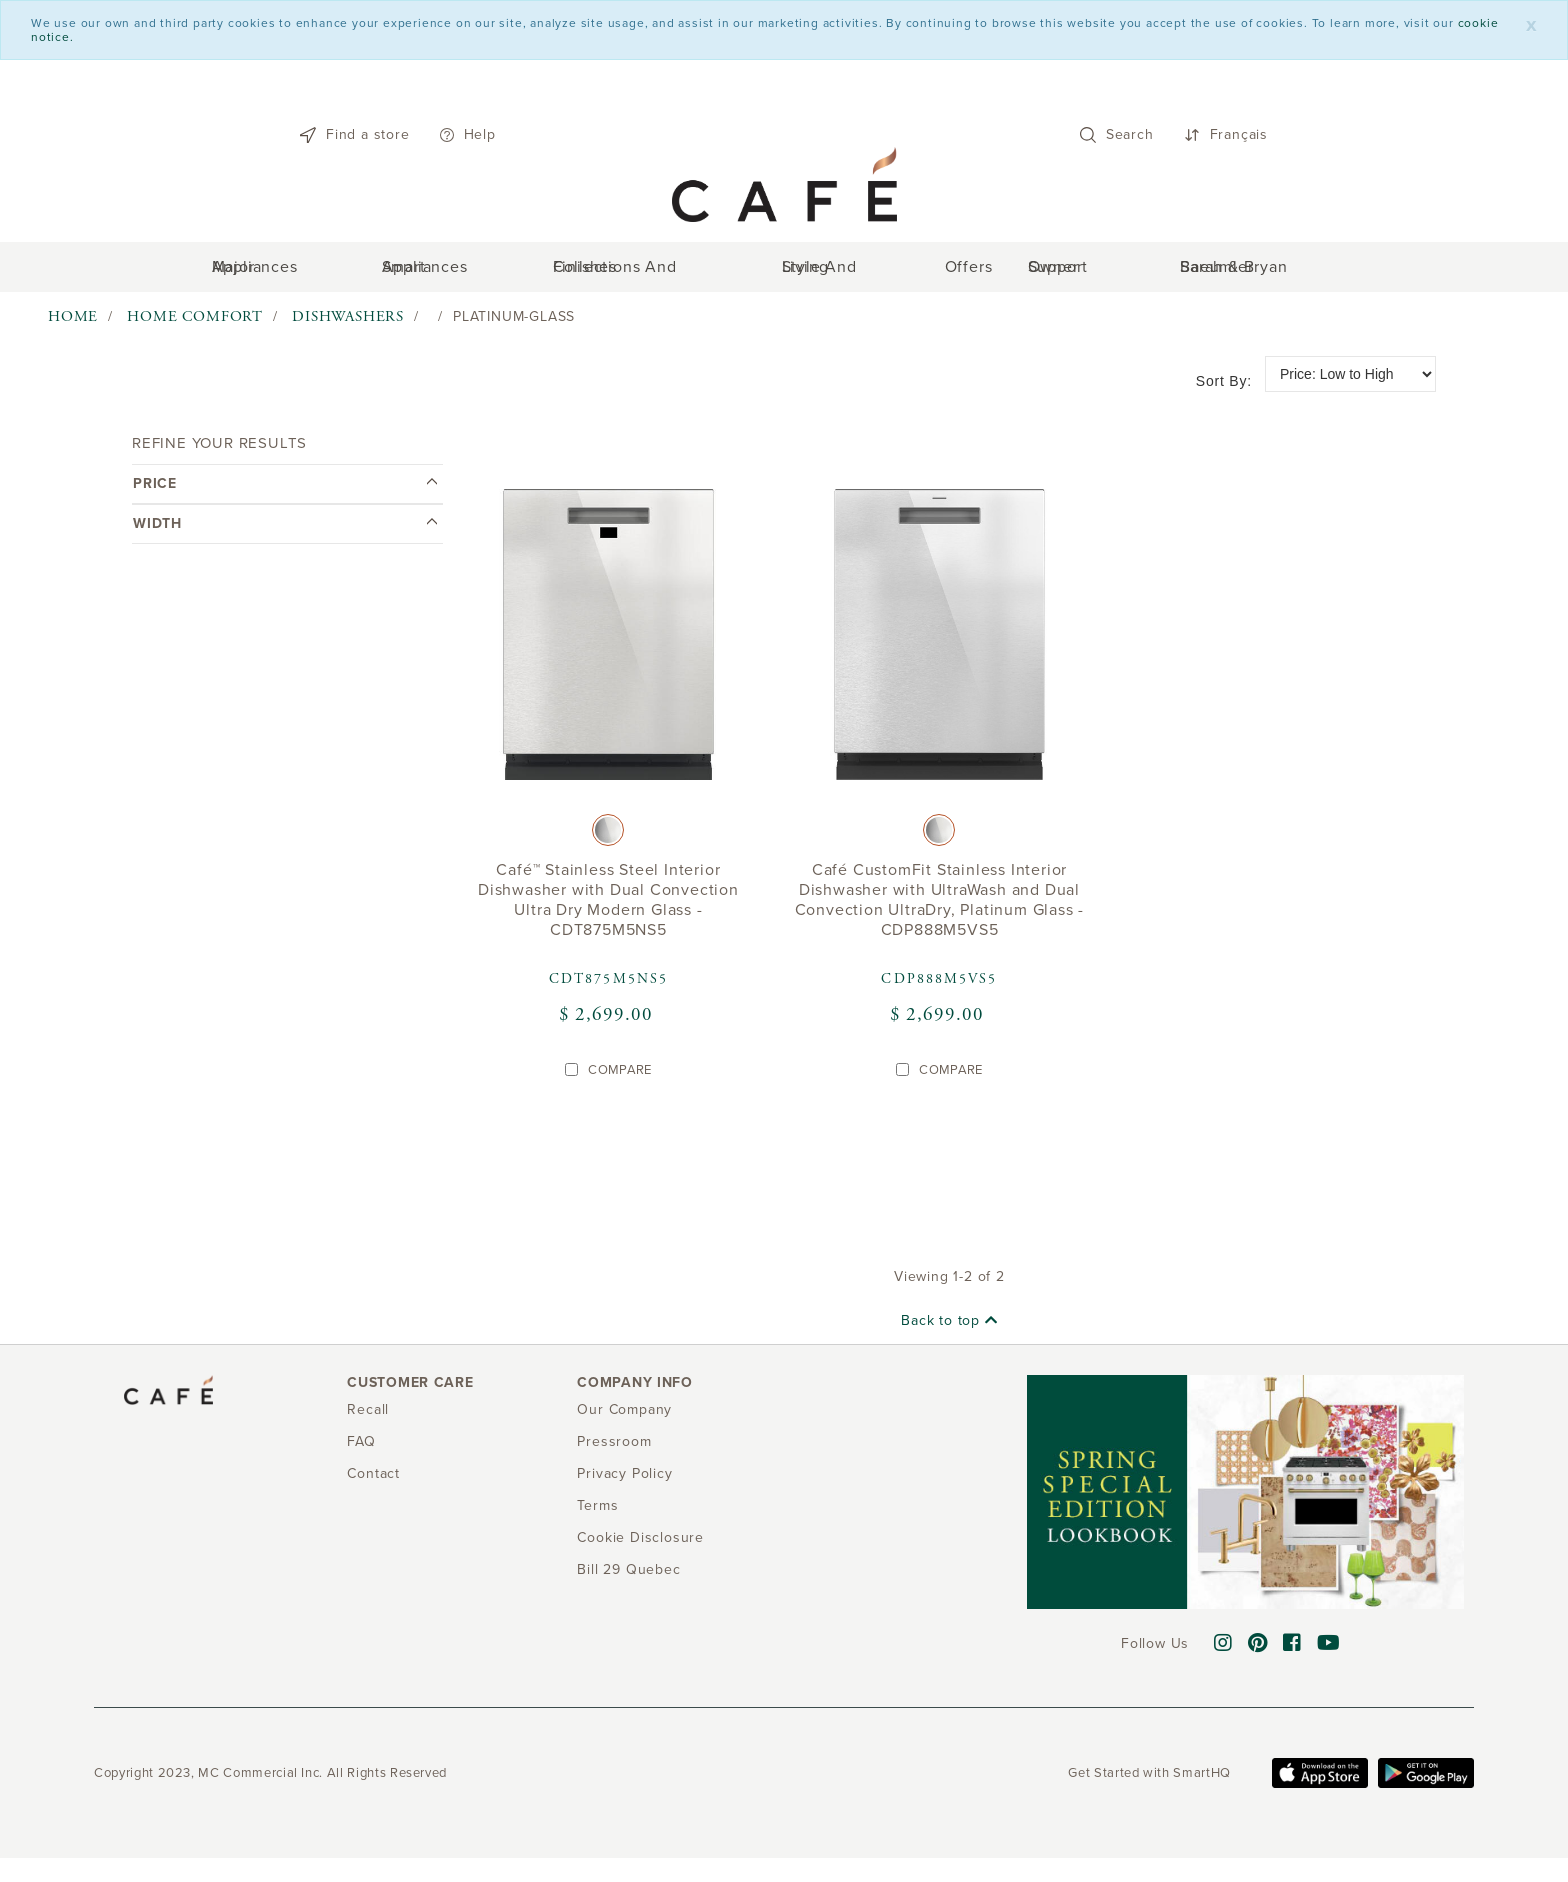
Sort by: (1224, 390)
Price (285, 492)
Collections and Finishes (659, 272)
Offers (947, 272)
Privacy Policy (624, 1482)
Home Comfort (195, 326)
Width (285, 532)
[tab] (285, 493)
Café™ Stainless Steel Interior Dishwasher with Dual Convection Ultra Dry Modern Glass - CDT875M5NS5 (608, 910)
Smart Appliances (476, 272)
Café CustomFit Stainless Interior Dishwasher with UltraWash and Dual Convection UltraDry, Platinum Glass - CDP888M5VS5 (940, 910)
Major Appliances (322, 272)
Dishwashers (348, 326)
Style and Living (840, 272)
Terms (597, 1514)
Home (73, 326)
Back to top (949, 1330)
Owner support (1049, 272)
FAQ (361, 1450)
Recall (368, 1418)
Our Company (624, 1418)
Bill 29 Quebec (628, 1578)
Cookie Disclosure (640, 1546)
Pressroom (614, 1450)
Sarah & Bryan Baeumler (1221, 272)
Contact (373, 1482)
